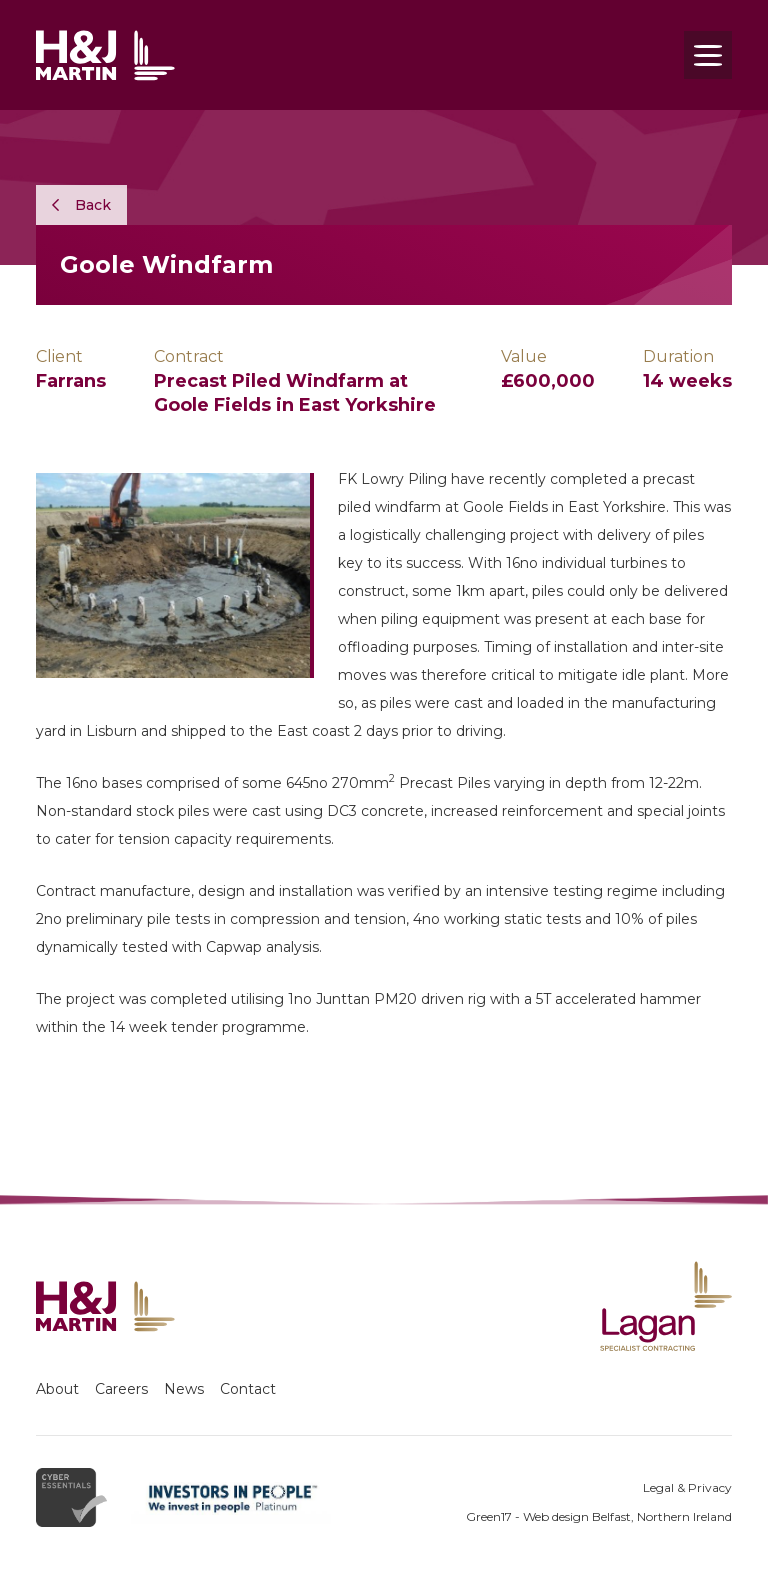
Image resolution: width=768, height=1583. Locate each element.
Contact (248, 1389)
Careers (121, 1389)
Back (81, 205)
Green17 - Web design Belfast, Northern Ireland (599, 1516)
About (57, 1389)
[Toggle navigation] (708, 55)
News (184, 1389)
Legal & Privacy (687, 1487)
